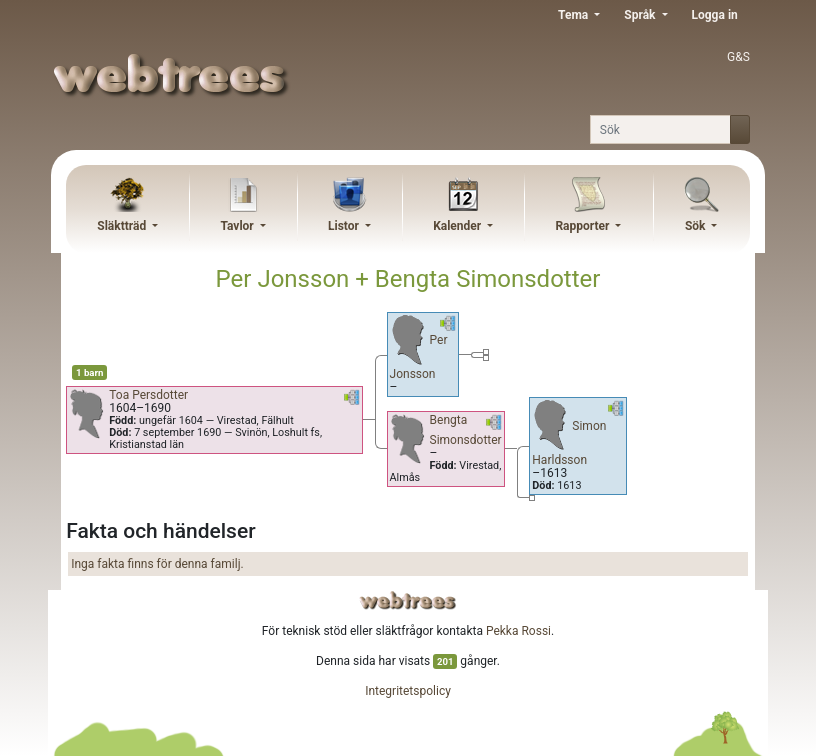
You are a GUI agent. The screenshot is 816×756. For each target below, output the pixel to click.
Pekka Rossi (518, 631)
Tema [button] (574, 15)
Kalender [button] (458, 226)
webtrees (408, 600)
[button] (352, 401)
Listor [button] (345, 226)
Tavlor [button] (238, 226)
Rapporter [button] (583, 226)
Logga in (715, 15)
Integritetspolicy (408, 691)
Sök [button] (697, 226)
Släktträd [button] (123, 226)
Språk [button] (641, 15)
